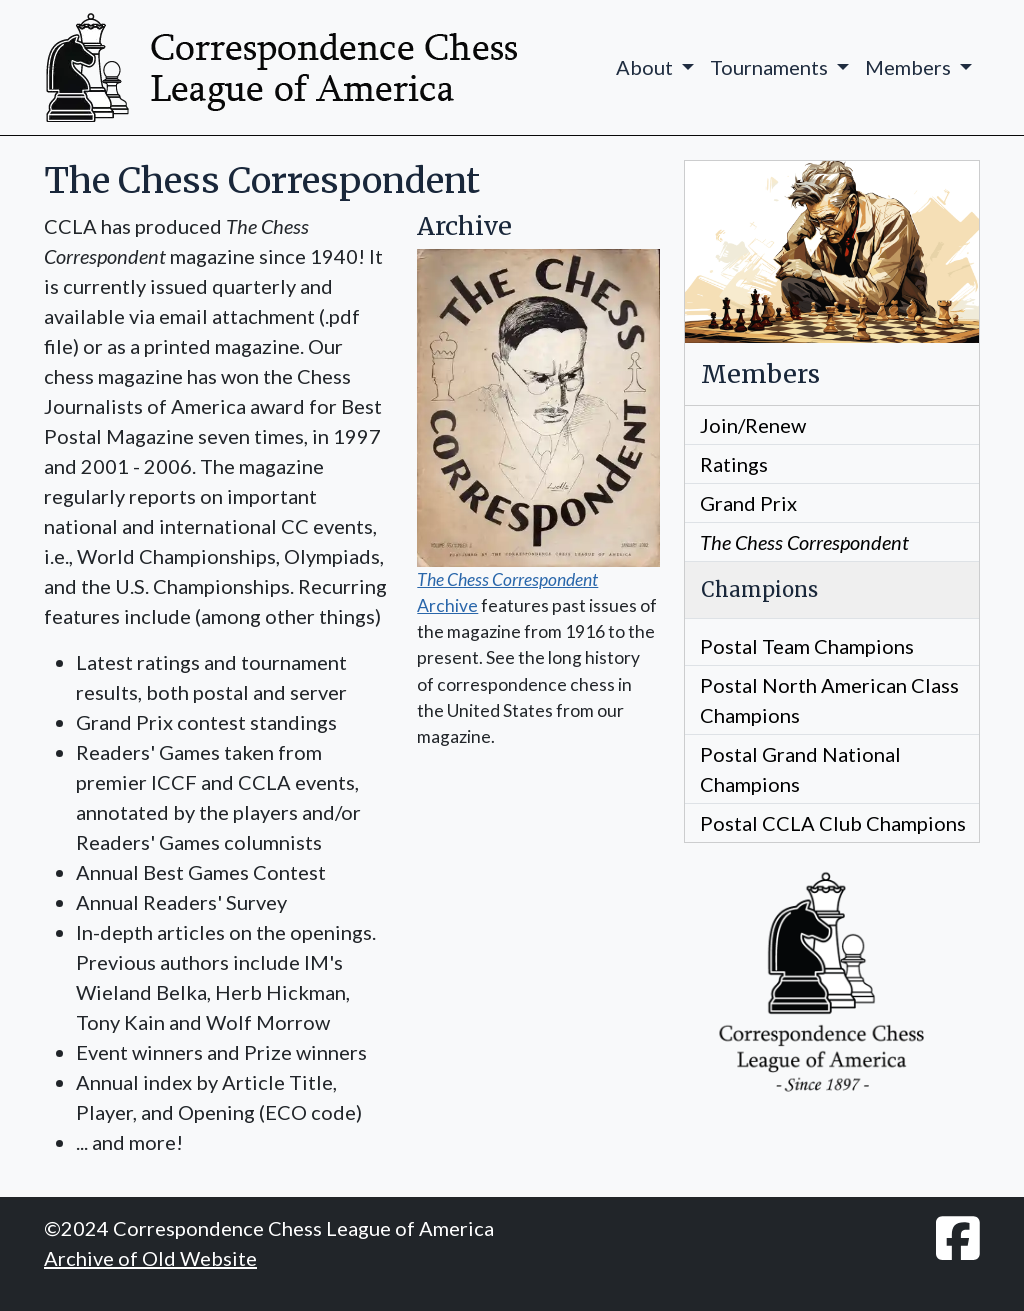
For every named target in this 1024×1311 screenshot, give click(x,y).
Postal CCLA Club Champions (833, 823)
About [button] (646, 67)
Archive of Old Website (150, 1258)
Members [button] (910, 67)
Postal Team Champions (807, 646)
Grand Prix (748, 503)
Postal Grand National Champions (800, 769)
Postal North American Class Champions (829, 700)
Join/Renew (753, 425)
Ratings (734, 464)
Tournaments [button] (771, 67)
